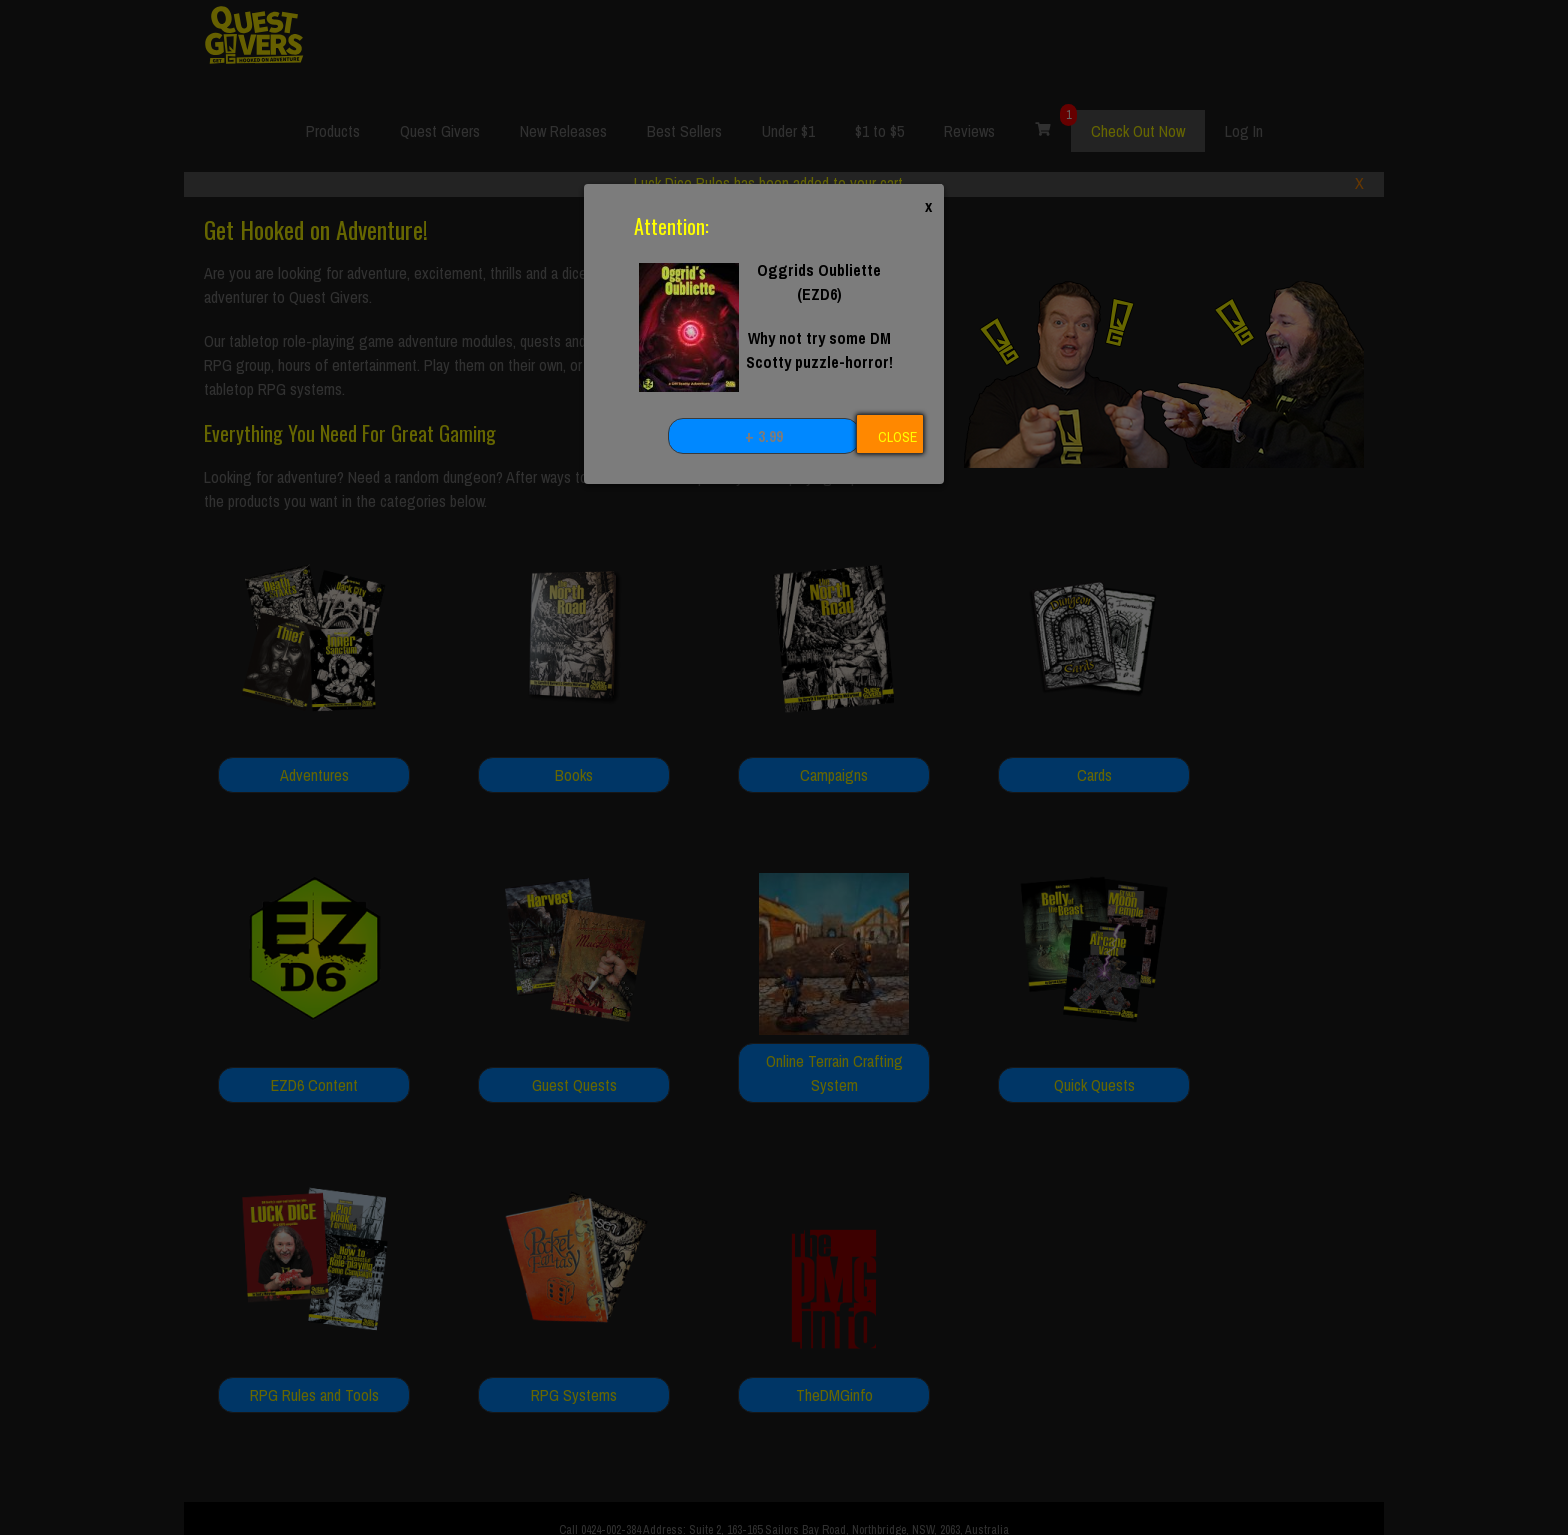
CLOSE (897, 437)
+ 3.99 (764, 436)
